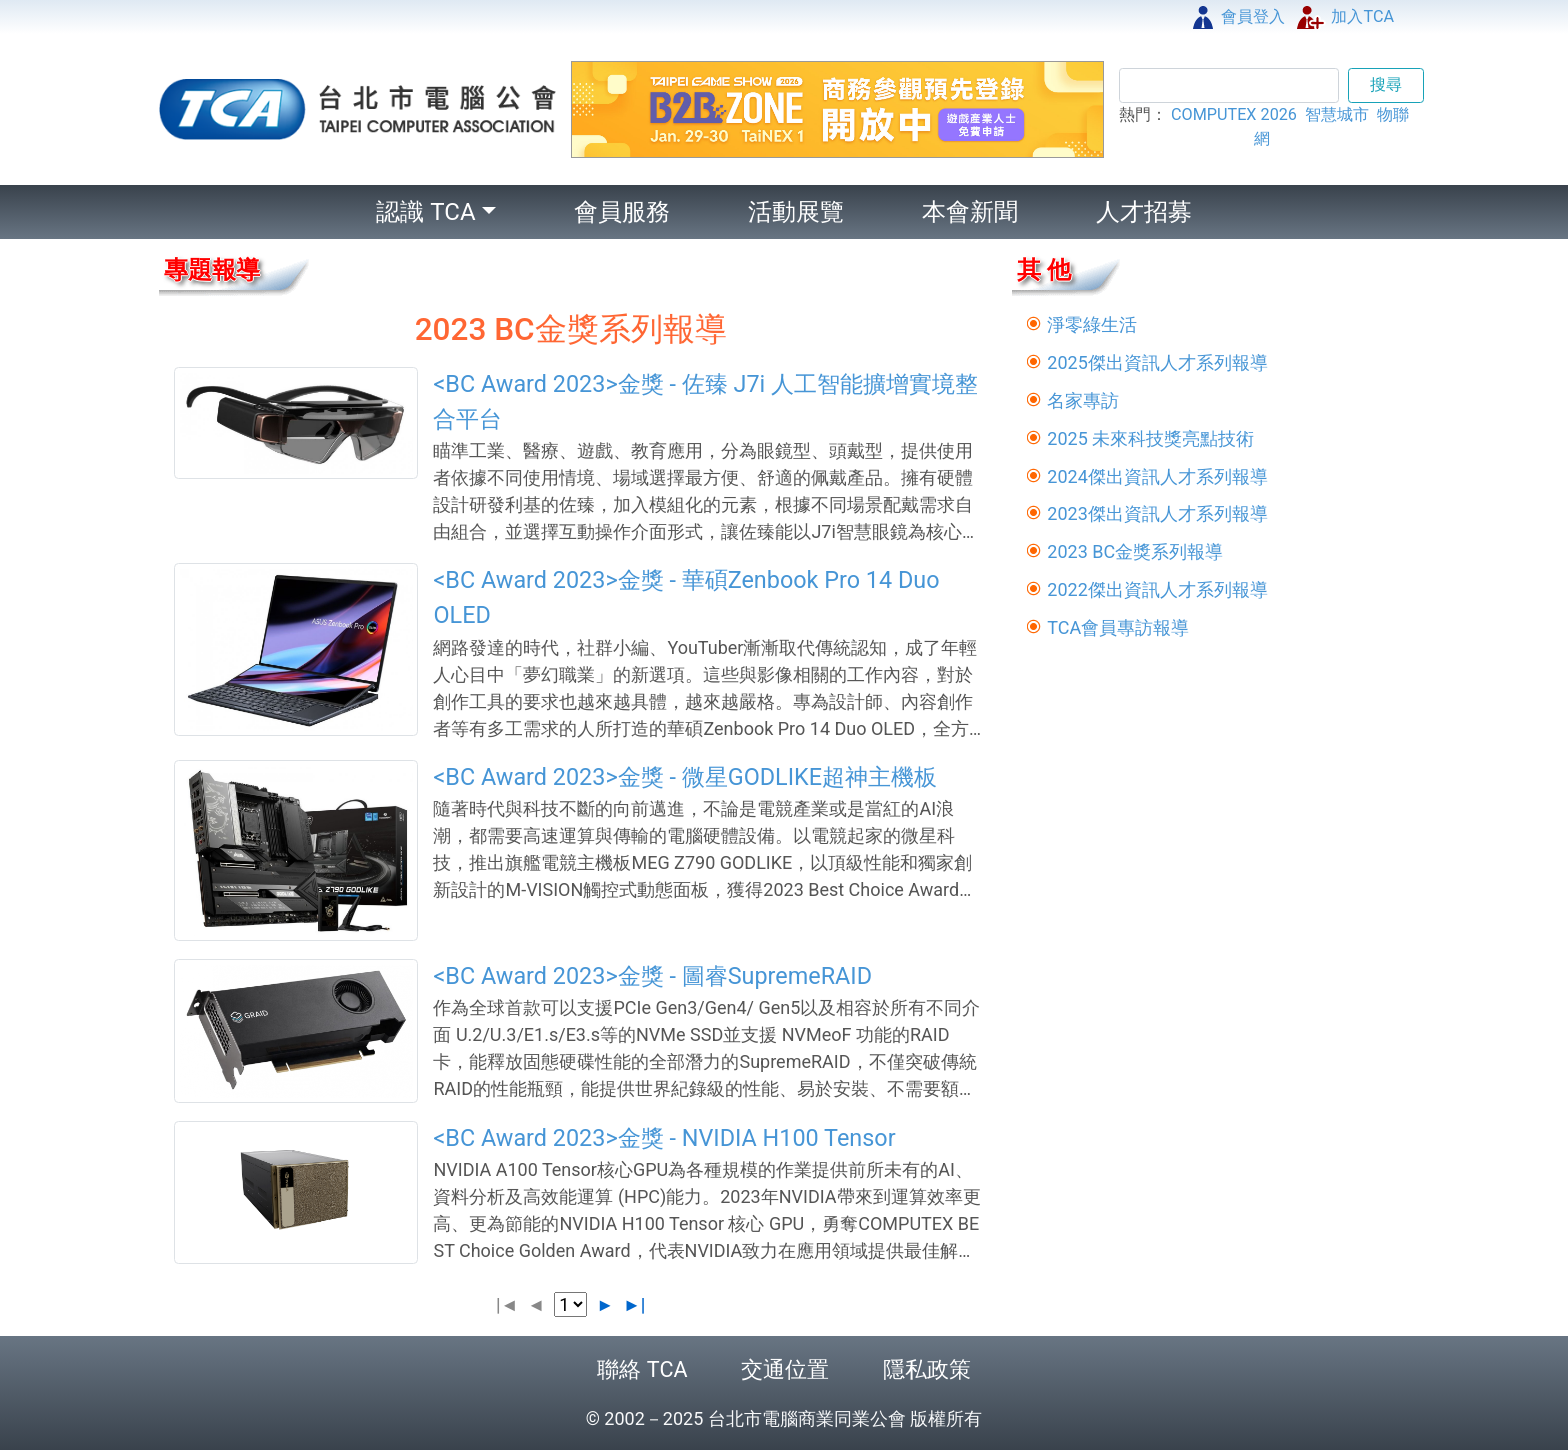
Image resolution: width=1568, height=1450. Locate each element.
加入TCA (1345, 16)
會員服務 (622, 212)
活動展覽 (796, 212)
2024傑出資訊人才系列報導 (1157, 476)
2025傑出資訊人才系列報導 (1157, 362)
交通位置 (785, 1369)
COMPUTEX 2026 (1234, 114)
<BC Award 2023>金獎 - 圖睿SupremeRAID (652, 976)
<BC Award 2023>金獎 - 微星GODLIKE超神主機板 (685, 777)
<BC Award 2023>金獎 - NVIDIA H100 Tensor (664, 1138)
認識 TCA (425, 212)
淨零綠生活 (1092, 324)
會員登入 (1239, 16)
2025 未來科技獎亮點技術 (1150, 438)
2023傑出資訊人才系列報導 (1157, 513)
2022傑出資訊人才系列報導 (1157, 589)
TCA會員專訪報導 (1118, 627)
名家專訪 (1083, 400)
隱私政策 (927, 1369)
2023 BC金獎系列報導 (1135, 551)
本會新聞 (970, 212)
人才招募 (1144, 212)
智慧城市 (1337, 114)
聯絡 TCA (642, 1369)
